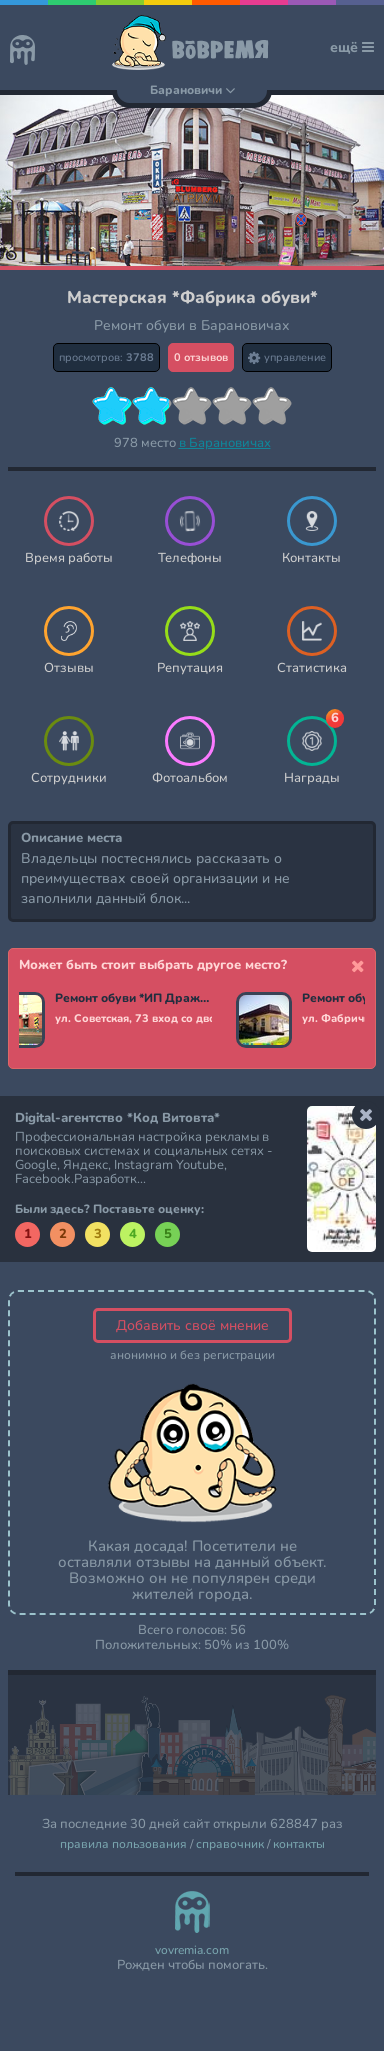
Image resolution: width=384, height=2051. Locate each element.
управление (287, 357)
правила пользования (123, 1844)
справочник (230, 1844)
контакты (299, 1844)
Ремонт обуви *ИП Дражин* (133, 999)
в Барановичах (225, 443)
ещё (352, 47)
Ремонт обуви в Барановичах (192, 325)
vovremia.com (192, 1950)
